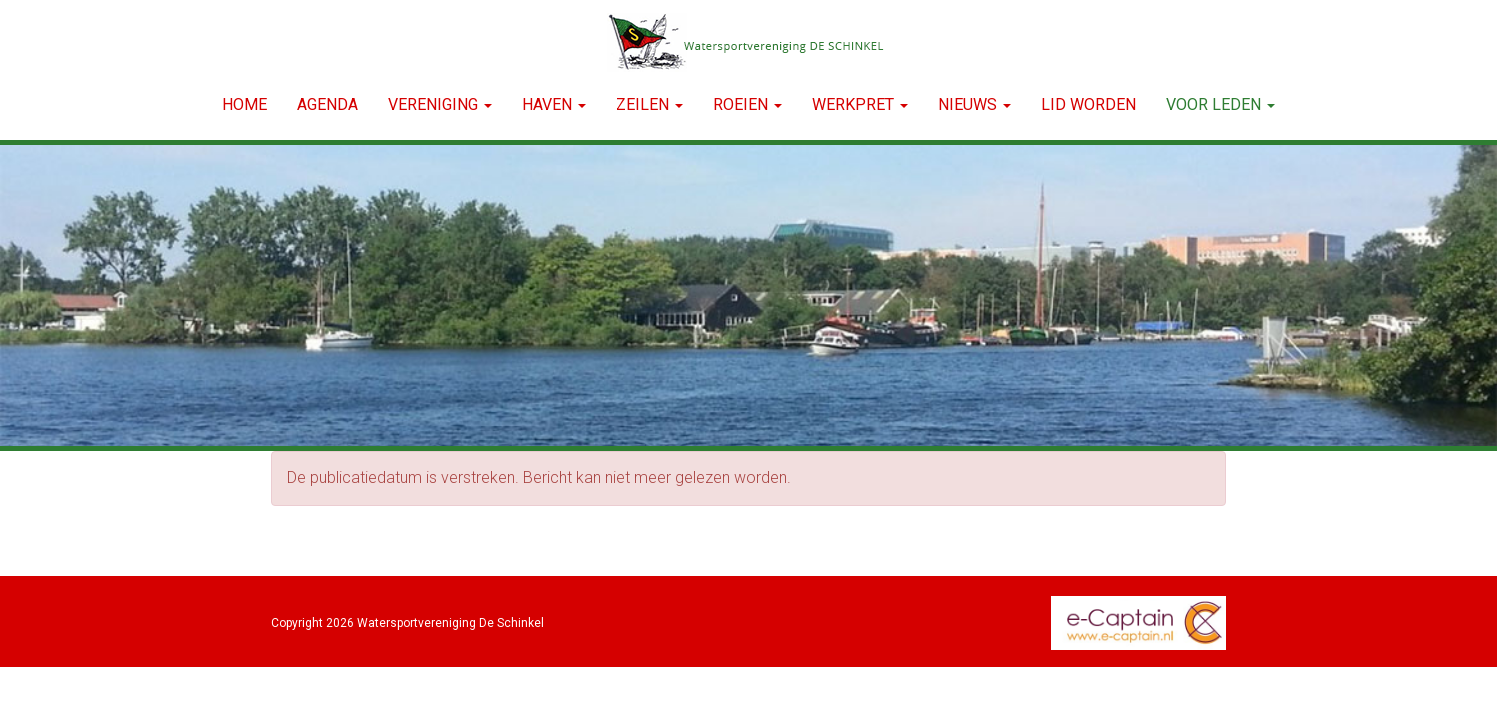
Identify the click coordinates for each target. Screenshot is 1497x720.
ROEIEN (747, 104)
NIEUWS (974, 104)
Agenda (327, 104)
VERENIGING (440, 104)
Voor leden (1220, 104)
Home (244, 104)
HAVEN (554, 104)
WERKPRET (860, 104)
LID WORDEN (1088, 104)
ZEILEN (649, 104)
